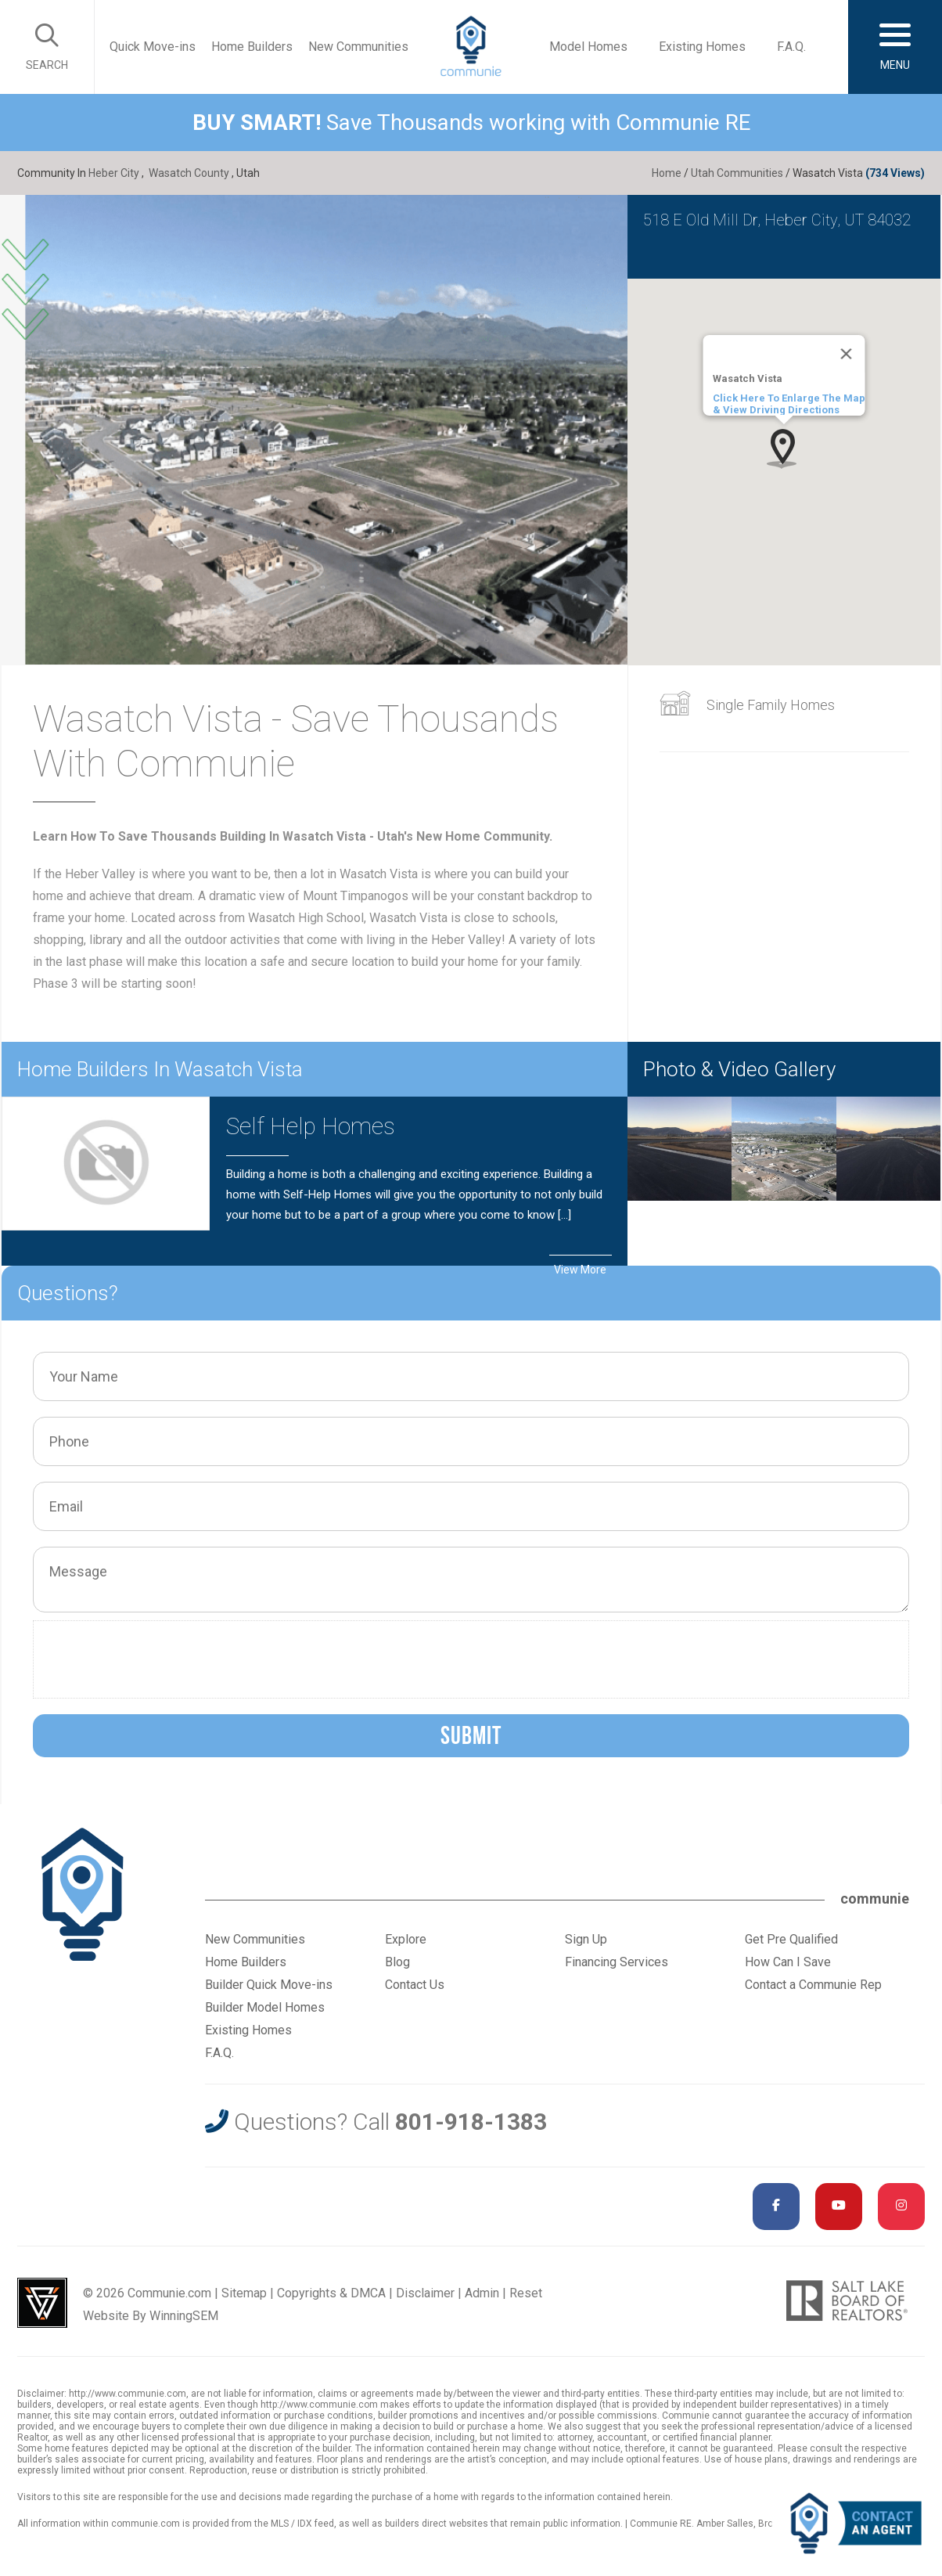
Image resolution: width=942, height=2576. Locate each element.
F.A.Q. (791, 46)
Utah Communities (737, 173)
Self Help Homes (310, 1126)
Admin (482, 2293)
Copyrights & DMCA (331, 2293)
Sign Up (586, 1939)
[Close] (846, 354)
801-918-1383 (471, 2121)
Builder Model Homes (265, 2007)
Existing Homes (702, 46)
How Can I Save (788, 1962)
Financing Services (616, 1962)
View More (580, 1269)
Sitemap (244, 2293)
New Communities (358, 46)
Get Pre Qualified (791, 1939)
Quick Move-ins (153, 46)
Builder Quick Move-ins (269, 1984)
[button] (783, 448)
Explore (405, 1939)
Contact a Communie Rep (813, 1984)
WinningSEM (183, 2315)
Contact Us (414, 1984)
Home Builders (252, 46)
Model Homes (588, 46)
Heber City (113, 173)
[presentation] (160, 1659)
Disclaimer (425, 2293)
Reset (525, 2293)
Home (666, 173)
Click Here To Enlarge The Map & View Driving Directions (788, 404)
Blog (397, 1962)
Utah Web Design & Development (42, 2303)
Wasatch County (189, 173)
